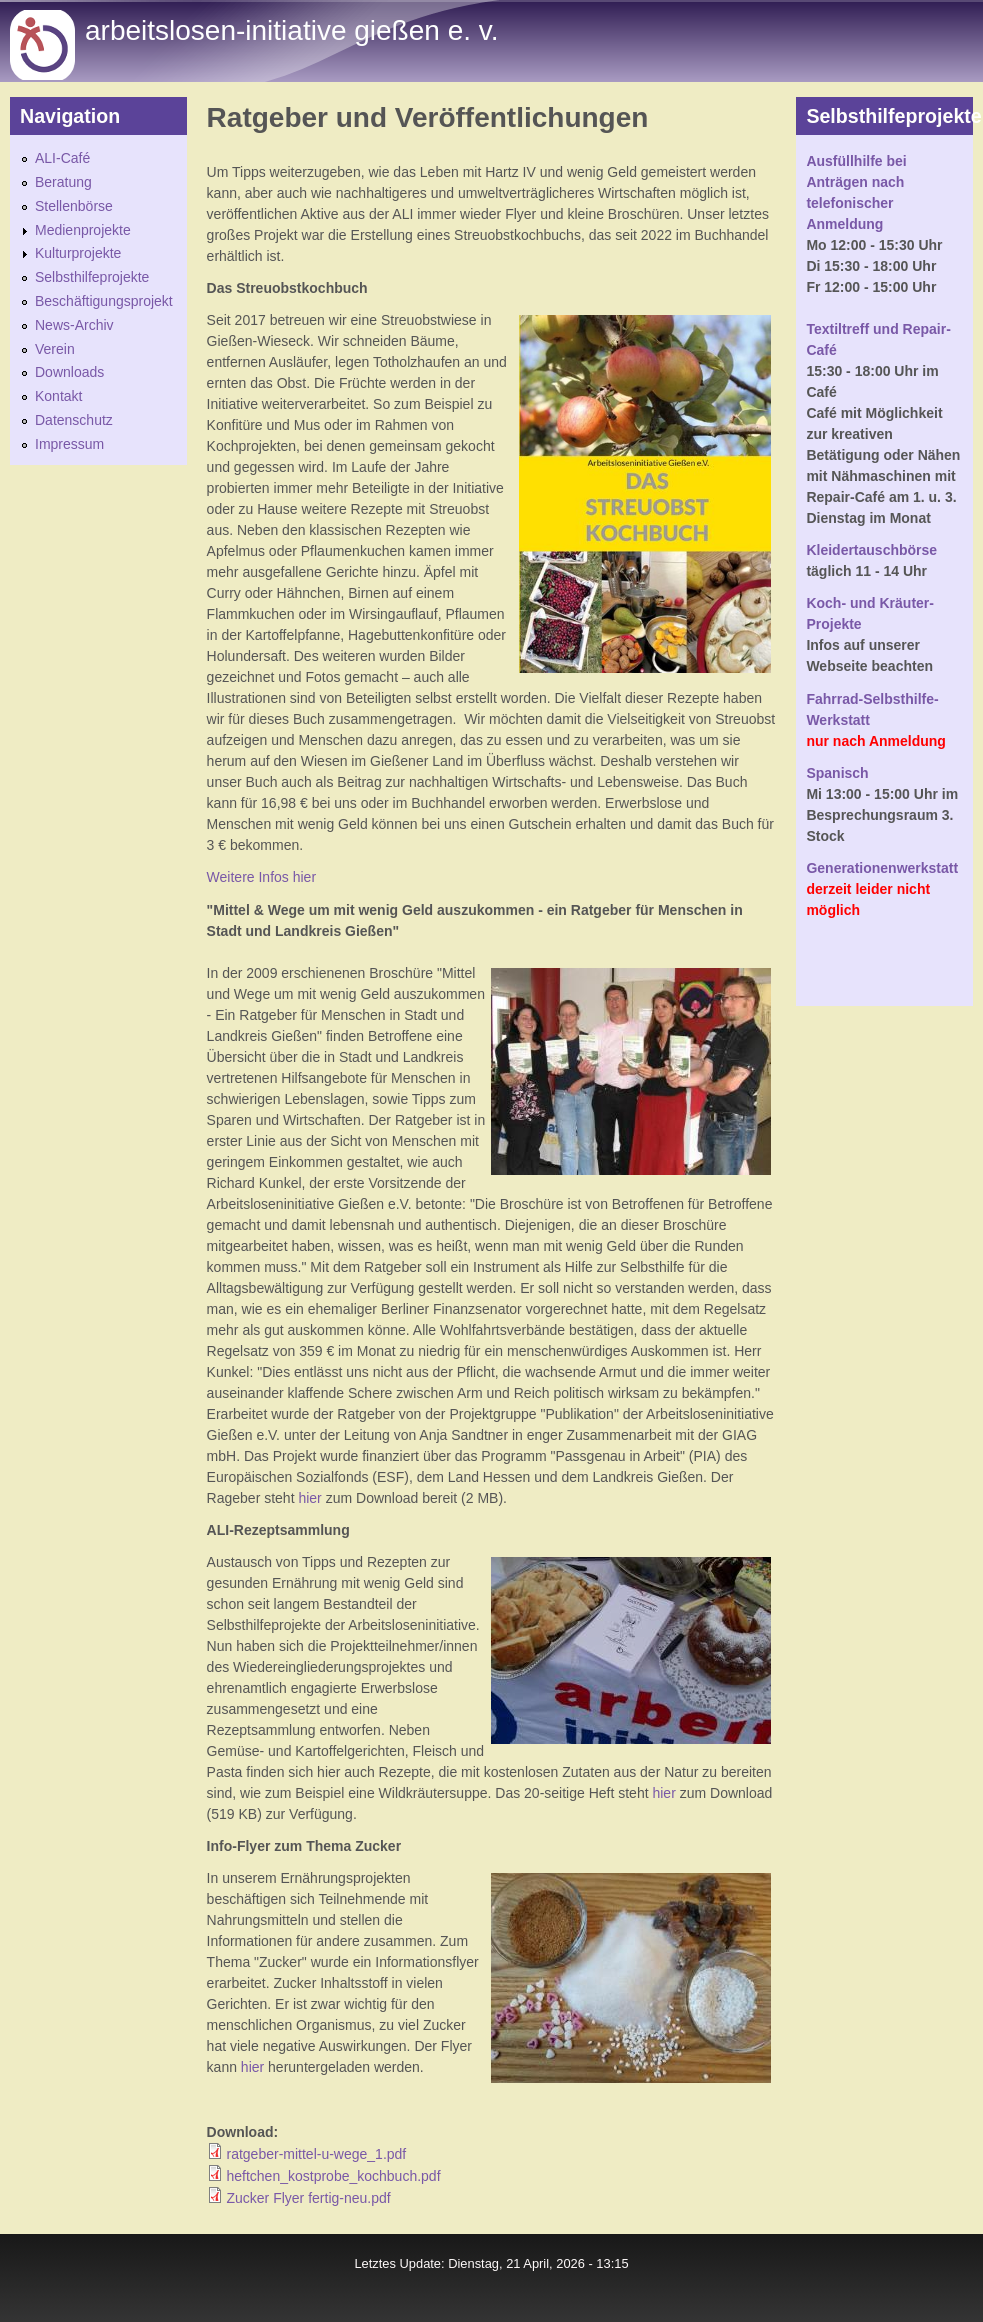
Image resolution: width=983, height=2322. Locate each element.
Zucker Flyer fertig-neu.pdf (308, 2198)
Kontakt (58, 396)
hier (309, 1498)
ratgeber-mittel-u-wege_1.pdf (316, 2154)
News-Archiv (74, 325)
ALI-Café (62, 158)
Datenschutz (74, 420)
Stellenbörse (74, 206)
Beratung (63, 182)
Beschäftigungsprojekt (104, 301)
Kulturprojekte (78, 253)
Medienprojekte (83, 230)
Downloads (69, 372)
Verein (55, 349)
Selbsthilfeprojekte (92, 277)
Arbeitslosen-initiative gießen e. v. (291, 30)
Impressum (69, 444)
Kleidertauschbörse (871, 550)
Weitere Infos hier (261, 877)
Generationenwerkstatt (882, 868)
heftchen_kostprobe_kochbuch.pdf (333, 2176)
